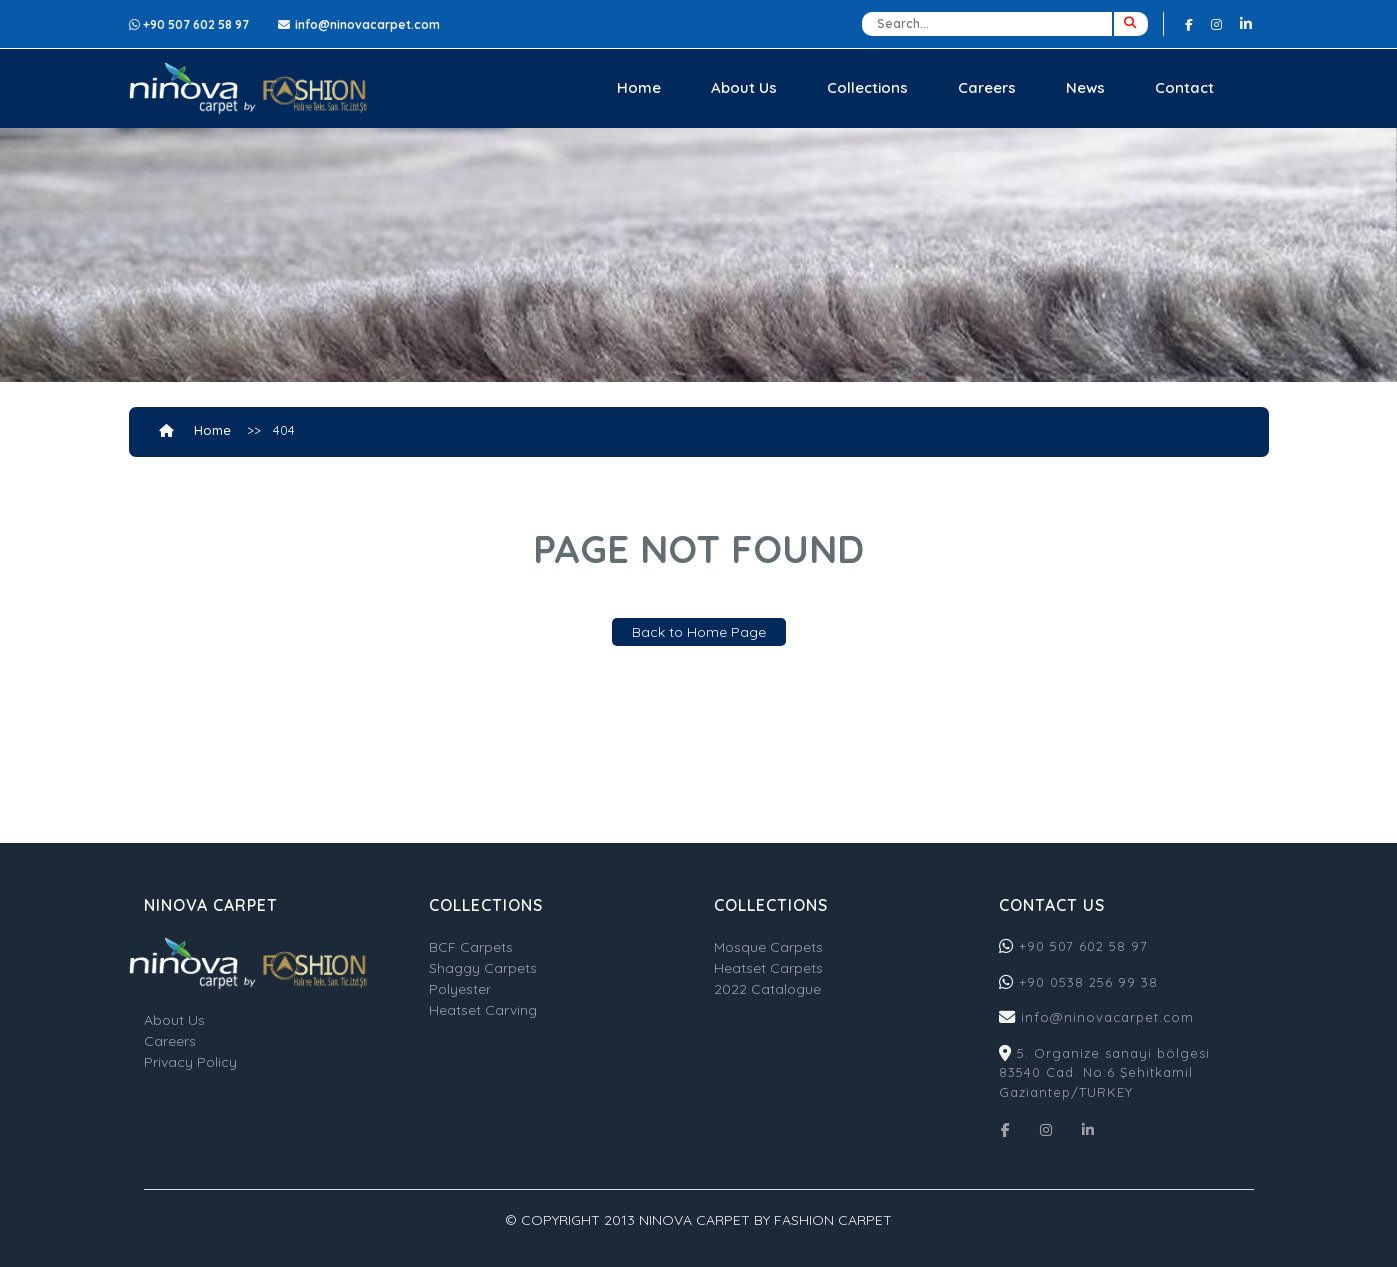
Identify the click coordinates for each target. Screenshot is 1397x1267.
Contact (1184, 87)
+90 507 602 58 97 (1081, 946)
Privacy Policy (190, 1062)
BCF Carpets (471, 947)
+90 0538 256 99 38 (1088, 982)
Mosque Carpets (768, 947)
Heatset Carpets (768, 968)
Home (639, 87)
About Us (744, 87)
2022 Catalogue (767, 989)
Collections (867, 87)
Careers (987, 87)
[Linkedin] (1246, 23)
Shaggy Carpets (483, 968)
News (1085, 87)
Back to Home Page (699, 632)
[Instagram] (1216, 24)
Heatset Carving (483, 1010)
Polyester (460, 989)
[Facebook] (1189, 24)
